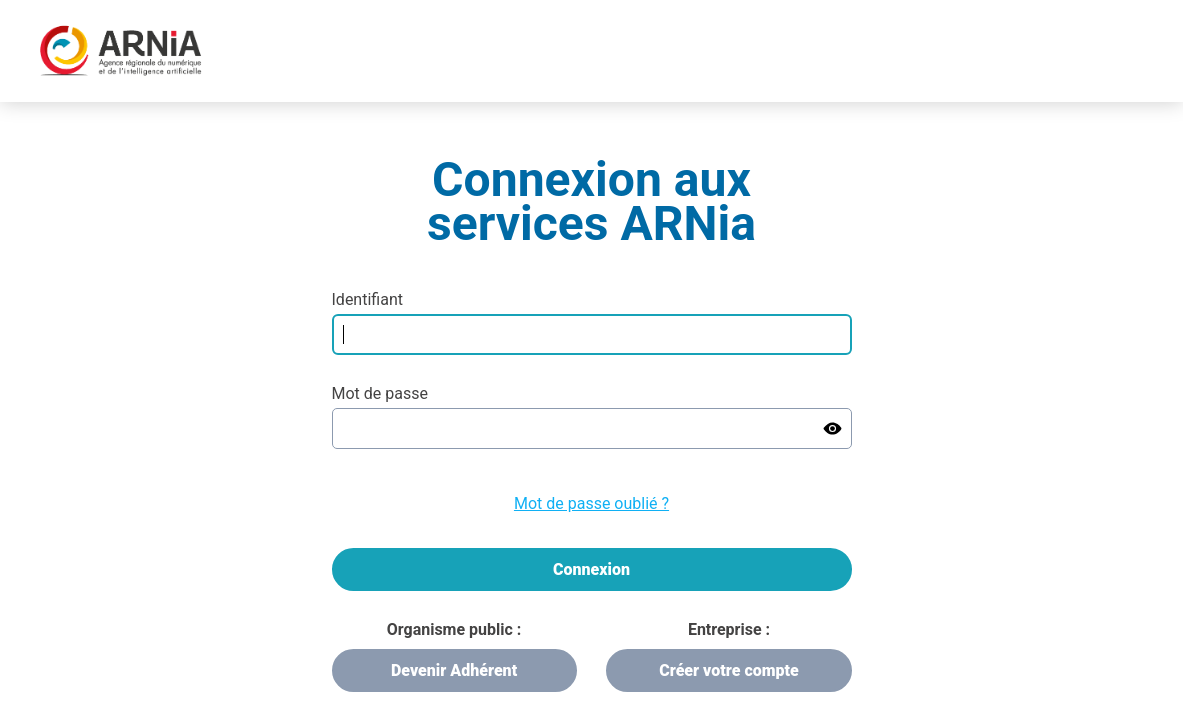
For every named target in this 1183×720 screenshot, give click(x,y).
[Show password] (833, 428)
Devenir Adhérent (454, 670)
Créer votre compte (728, 670)
